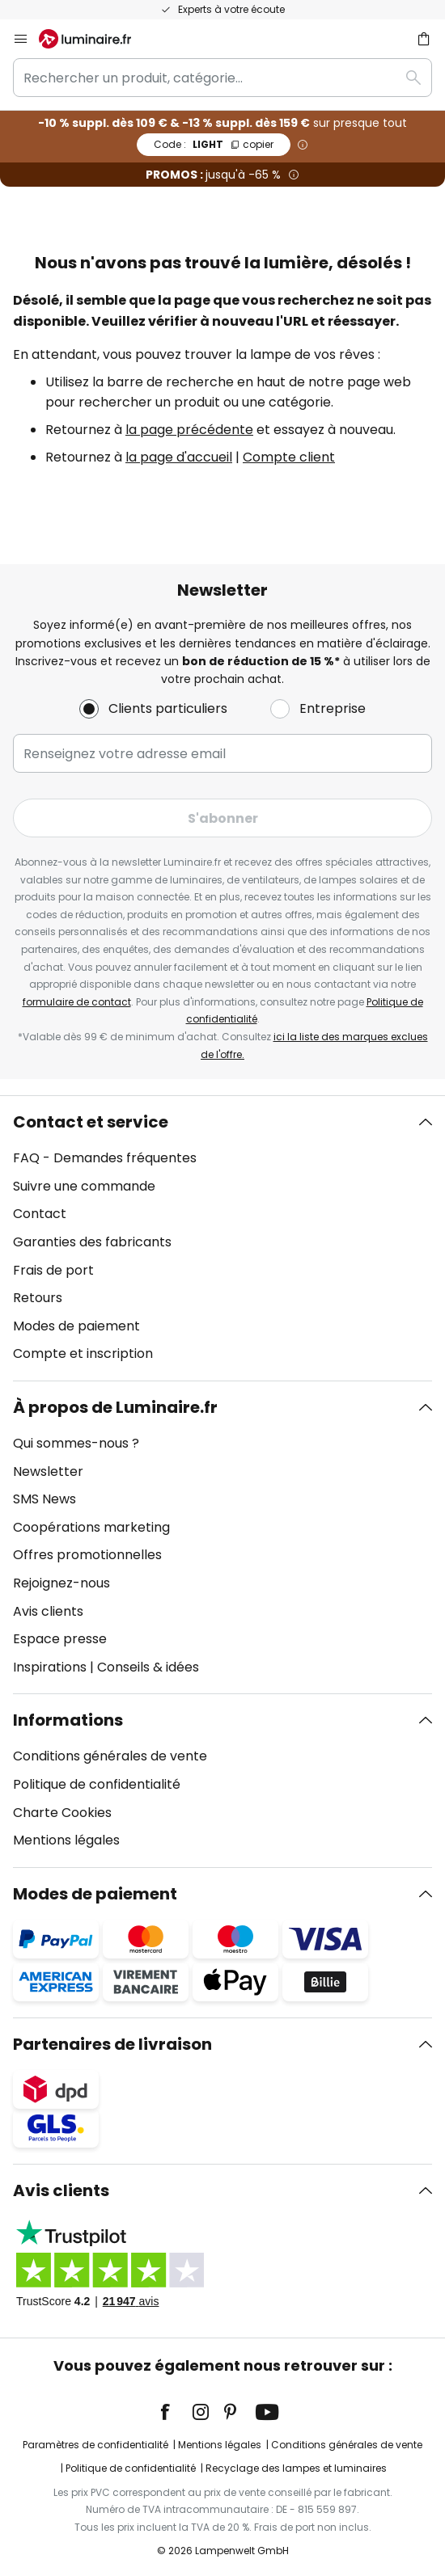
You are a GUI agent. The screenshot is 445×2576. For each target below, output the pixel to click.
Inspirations (50, 1667)
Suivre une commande (84, 1186)
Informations (68, 1720)
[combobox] (222, 77)
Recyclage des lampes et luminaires (296, 2468)
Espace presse (60, 1638)
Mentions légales (66, 1840)
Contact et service (90, 1122)
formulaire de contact (77, 1002)
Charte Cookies (62, 1812)
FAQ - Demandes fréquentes (105, 1158)
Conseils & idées (148, 1667)
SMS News (44, 1499)
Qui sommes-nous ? (76, 1443)
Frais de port (53, 1270)
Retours (37, 1297)
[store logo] (94, 38)
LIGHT (213, 144)
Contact (39, 1213)
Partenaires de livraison (112, 2044)
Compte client (289, 457)
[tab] (222, 1238)
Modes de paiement (76, 1326)
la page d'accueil (178, 457)
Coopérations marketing (91, 1527)
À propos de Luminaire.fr (115, 1407)
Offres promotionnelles (87, 1554)
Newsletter (48, 1471)
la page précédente (189, 429)
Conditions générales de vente (110, 1756)
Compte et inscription (83, 1353)
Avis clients (48, 1611)
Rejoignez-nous (61, 1583)
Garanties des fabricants (92, 1242)
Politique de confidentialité (96, 1784)
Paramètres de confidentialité (95, 2445)
